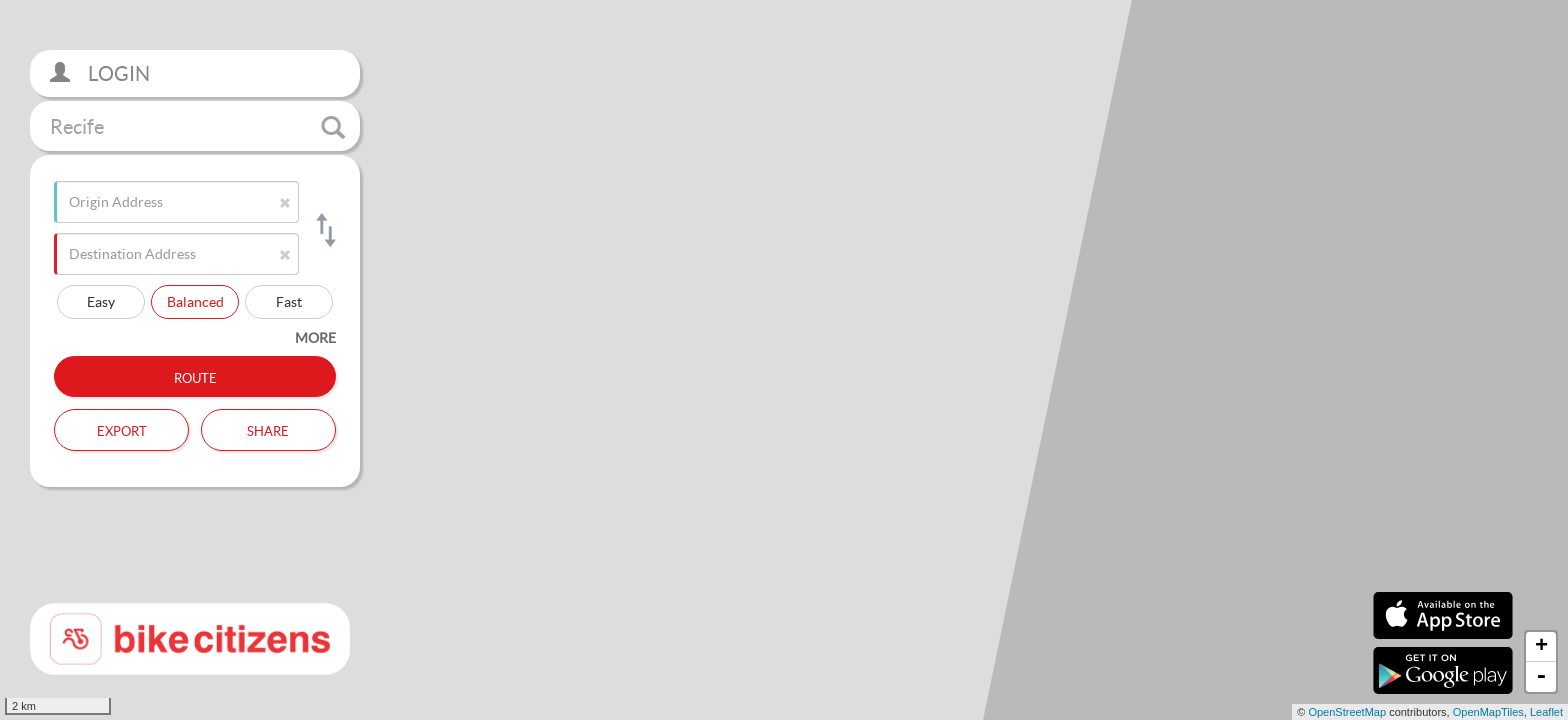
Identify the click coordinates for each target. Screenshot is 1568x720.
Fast (289, 301)
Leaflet (1546, 712)
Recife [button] (197, 127)
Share (268, 429)
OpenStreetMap (1347, 712)
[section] (784, 360)
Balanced (195, 301)
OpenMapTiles (1488, 712)
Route (195, 376)
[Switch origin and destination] (324, 230)
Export (122, 429)
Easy (101, 301)
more (315, 337)
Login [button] (100, 73)
